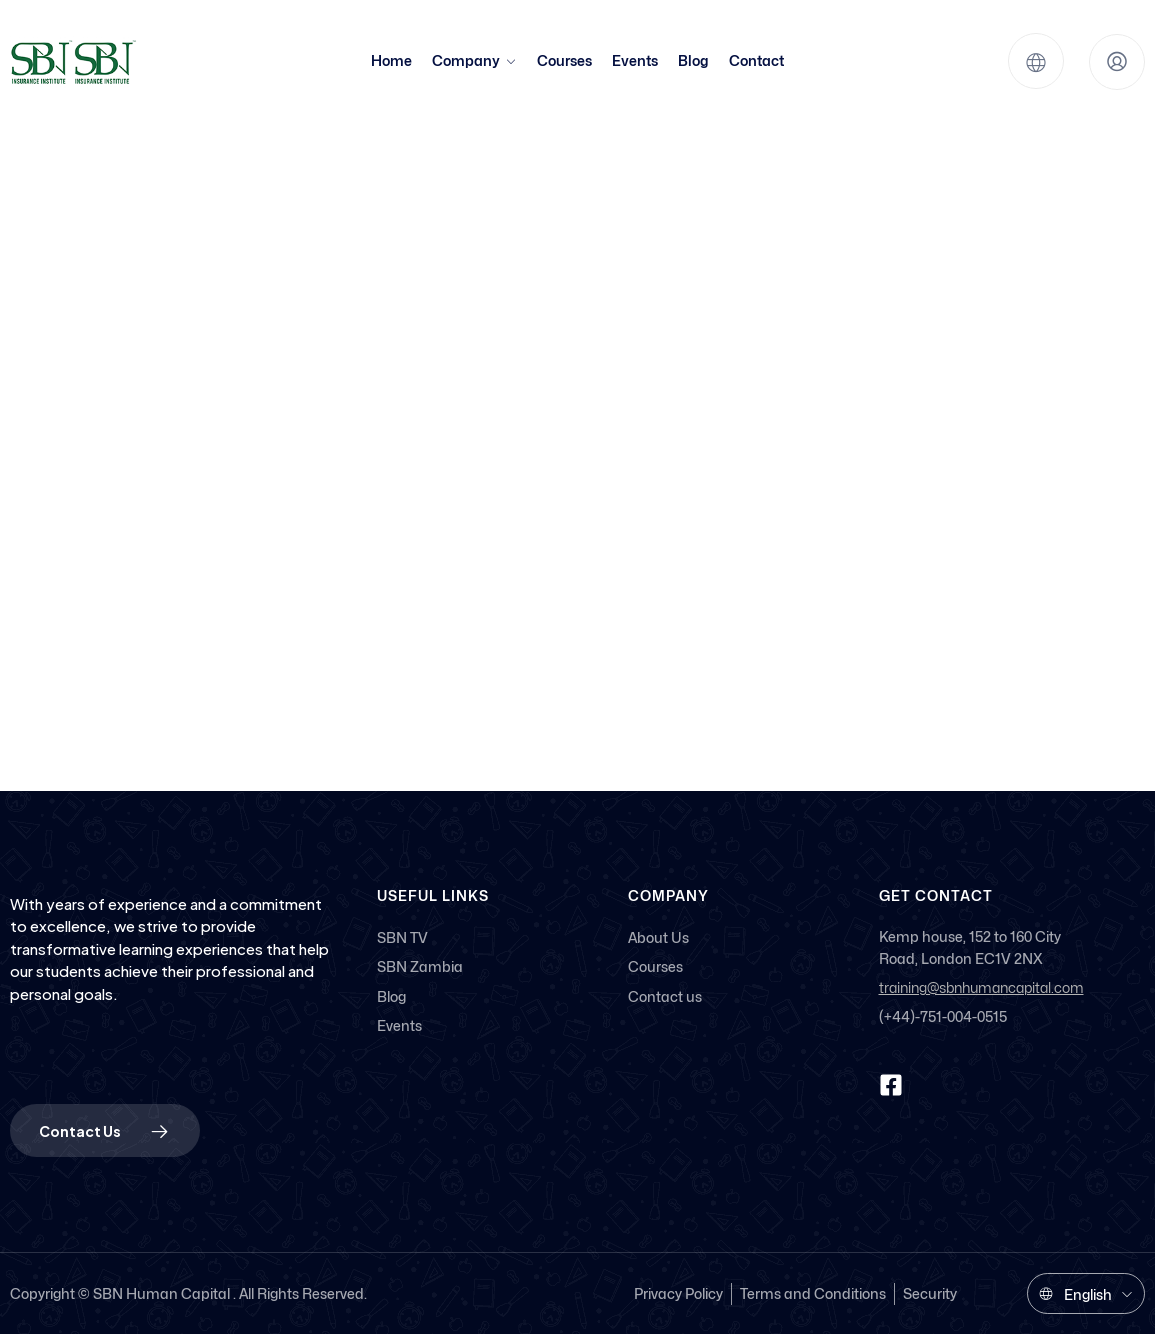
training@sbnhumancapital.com (981, 988)
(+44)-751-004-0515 (943, 1016)
